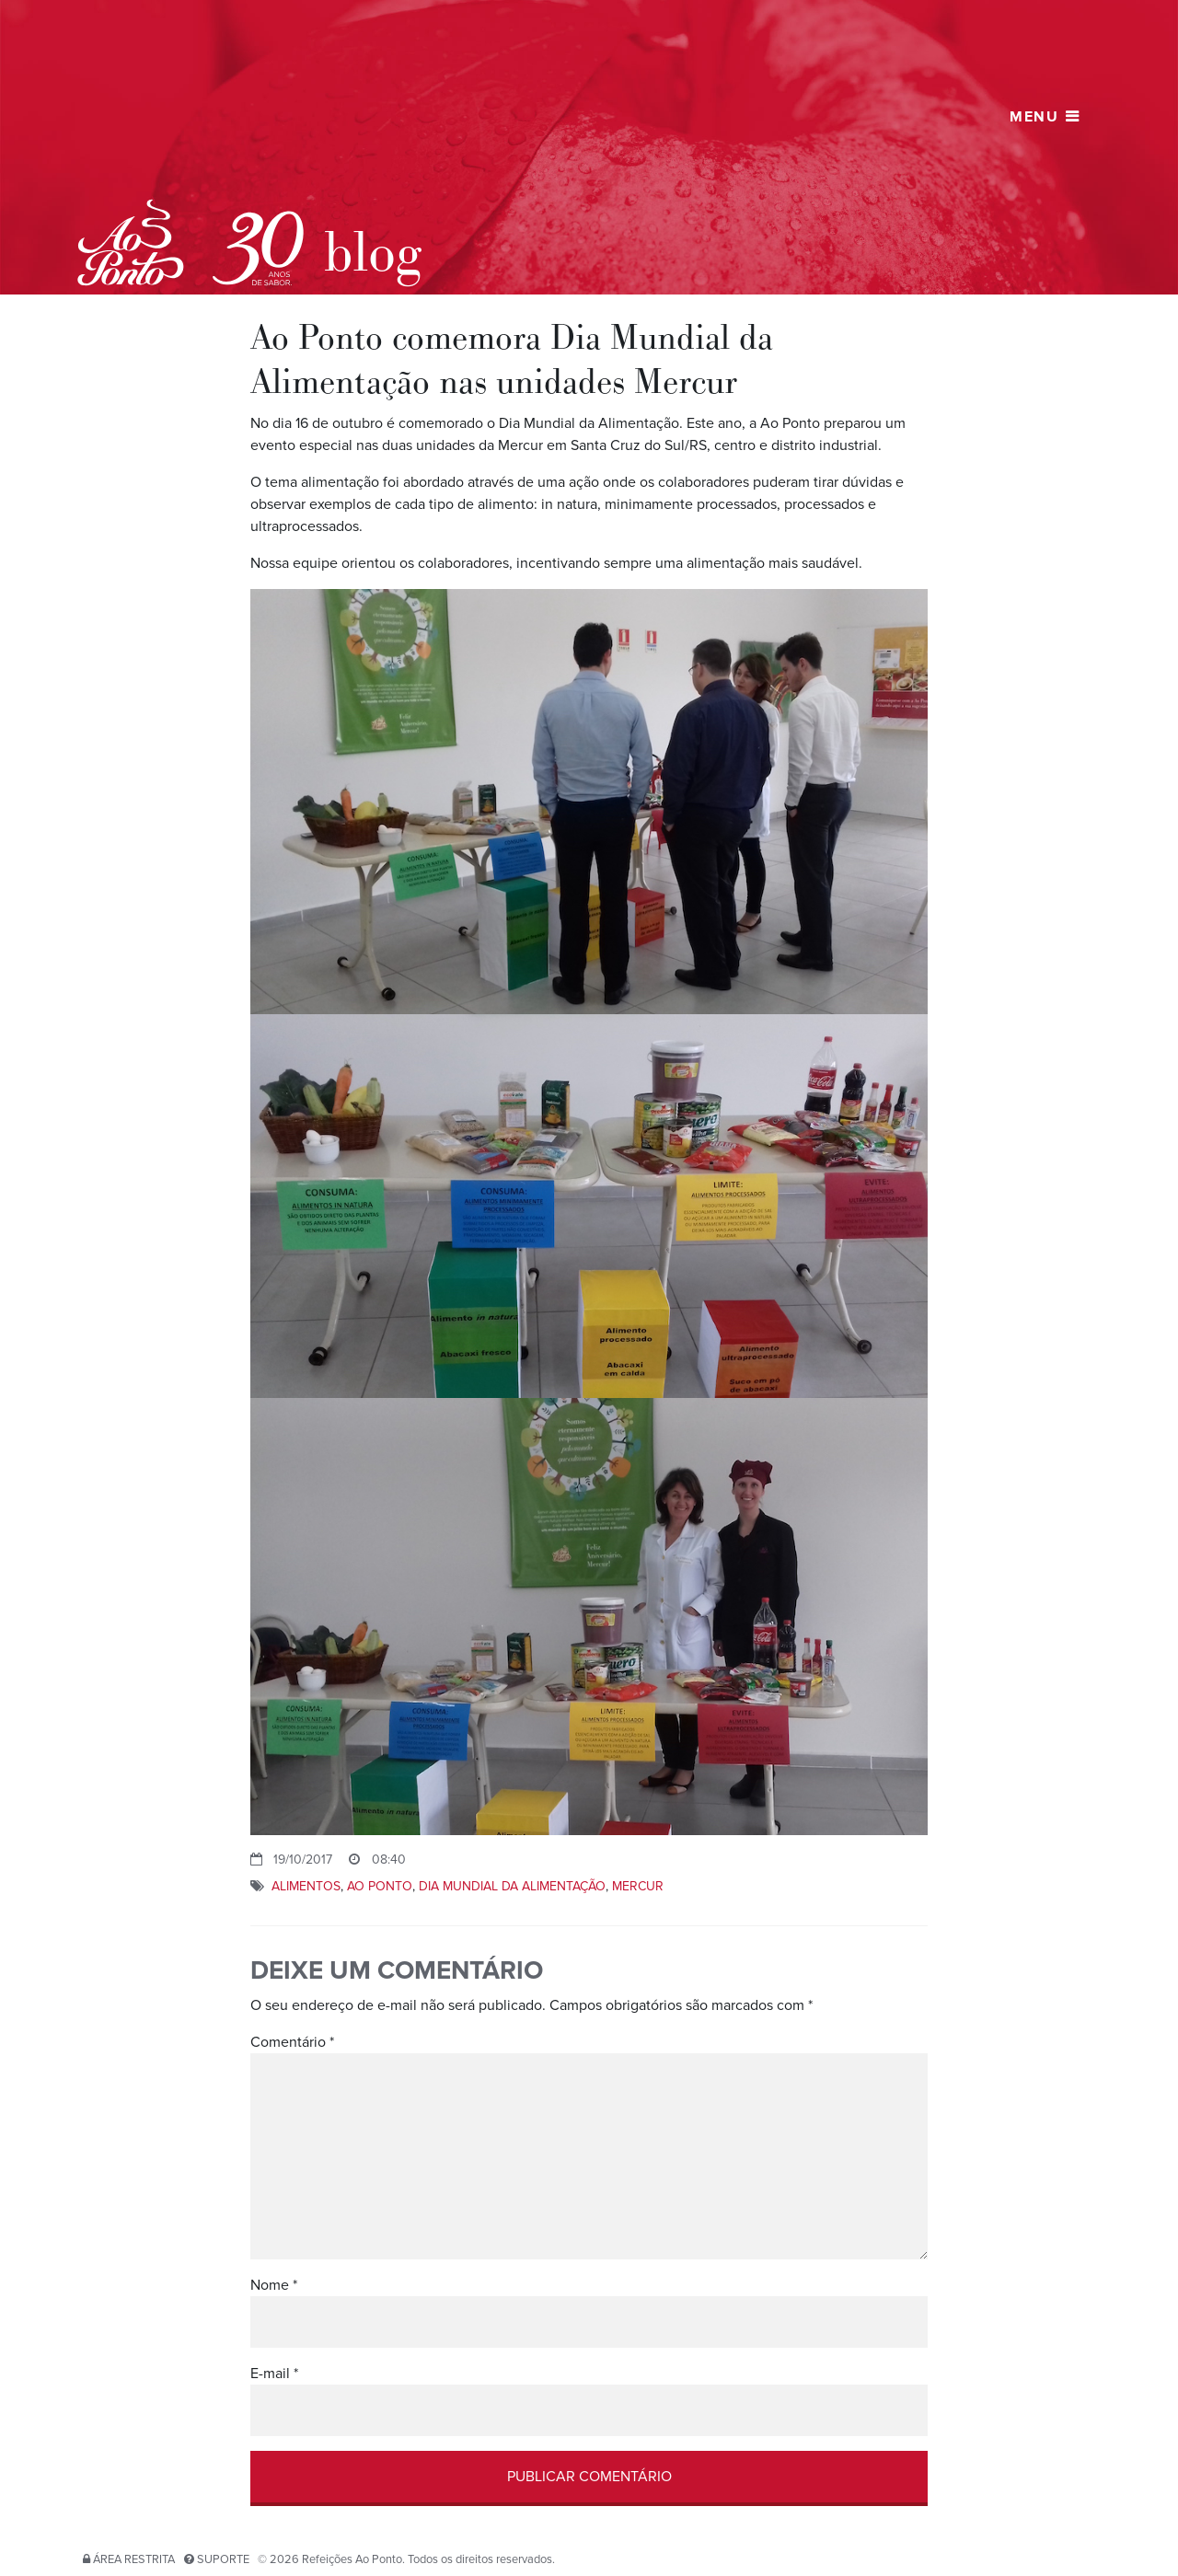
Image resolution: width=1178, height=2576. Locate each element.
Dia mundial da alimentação (512, 1886)
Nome (273, 2285)
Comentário (292, 2042)
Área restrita (134, 2559)
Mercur (638, 1886)
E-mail (274, 2373)
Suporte (223, 2559)
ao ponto (379, 1886)
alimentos (306, 1886)
